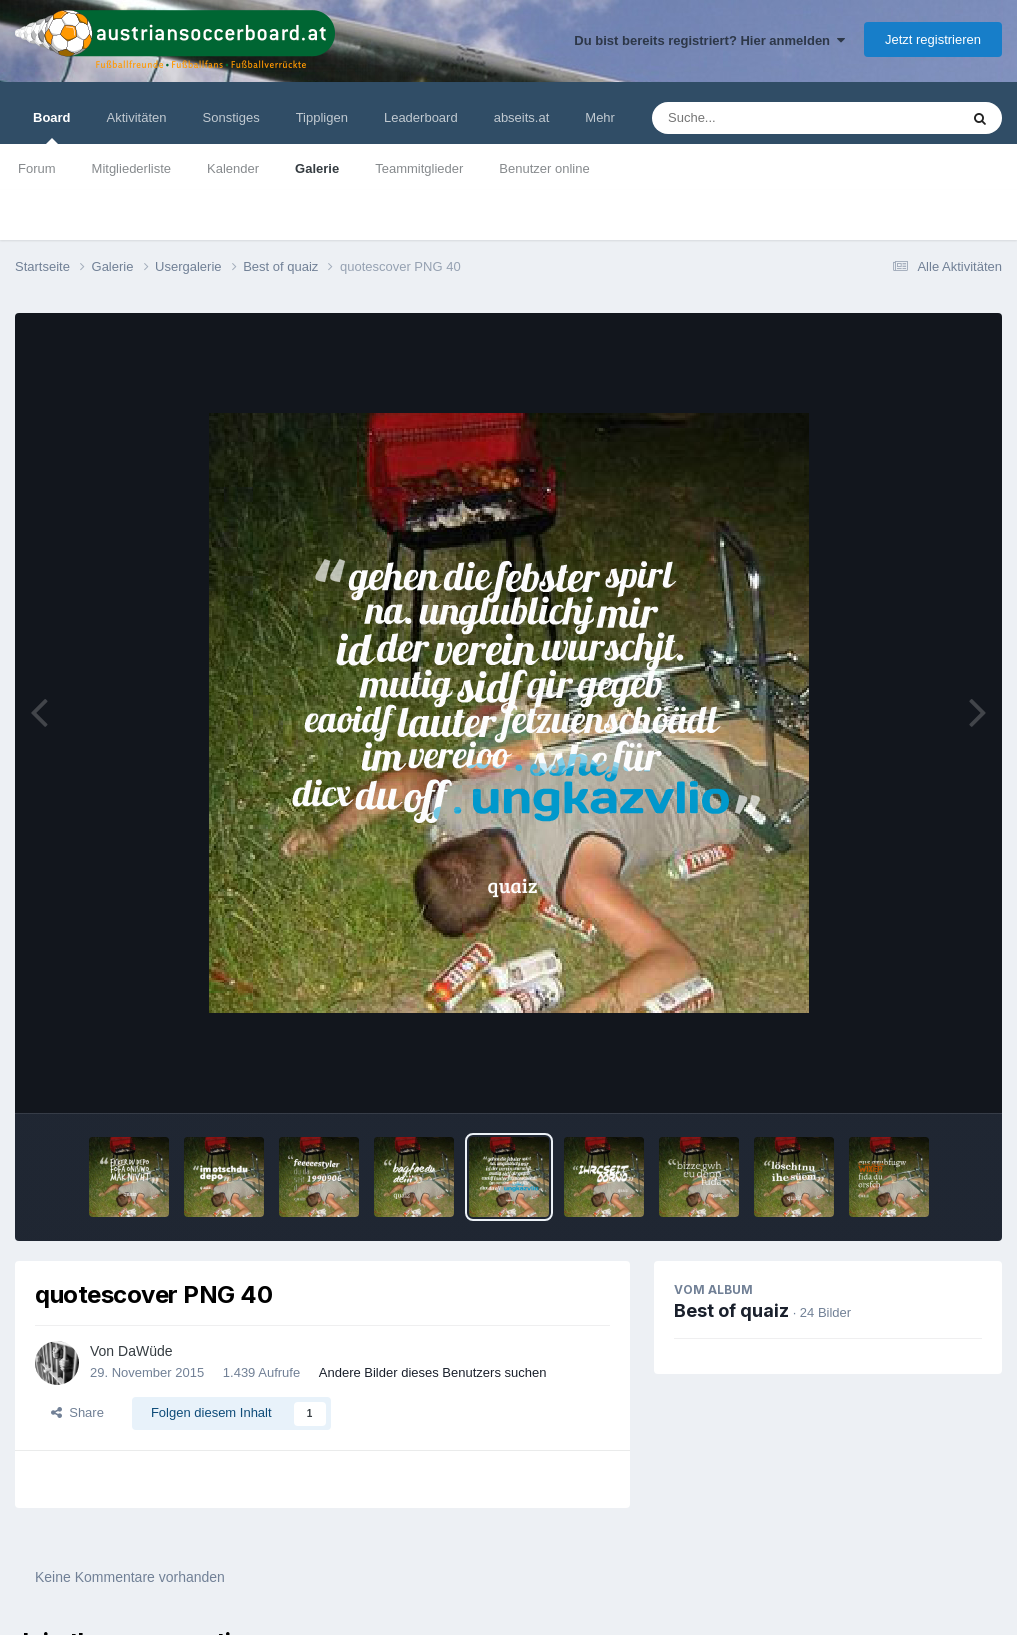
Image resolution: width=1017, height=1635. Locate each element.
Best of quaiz (731, 1310)
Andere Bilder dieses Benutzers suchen (433, 1372)
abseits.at (522, 117)
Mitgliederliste (131, 168)
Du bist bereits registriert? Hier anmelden (709, 40)
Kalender (233, 168)
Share (77, 1412)
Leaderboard (421, 117)
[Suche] (766, 118)
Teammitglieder (419, 168)
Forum (37, 168)
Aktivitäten (137, 117)
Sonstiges (231, 117)
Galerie (317, 168)
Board (52, 127)
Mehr (600, 117)
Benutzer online (544, 168)
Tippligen (322, 117)
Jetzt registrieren (933, 39)
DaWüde (145, 1351)
